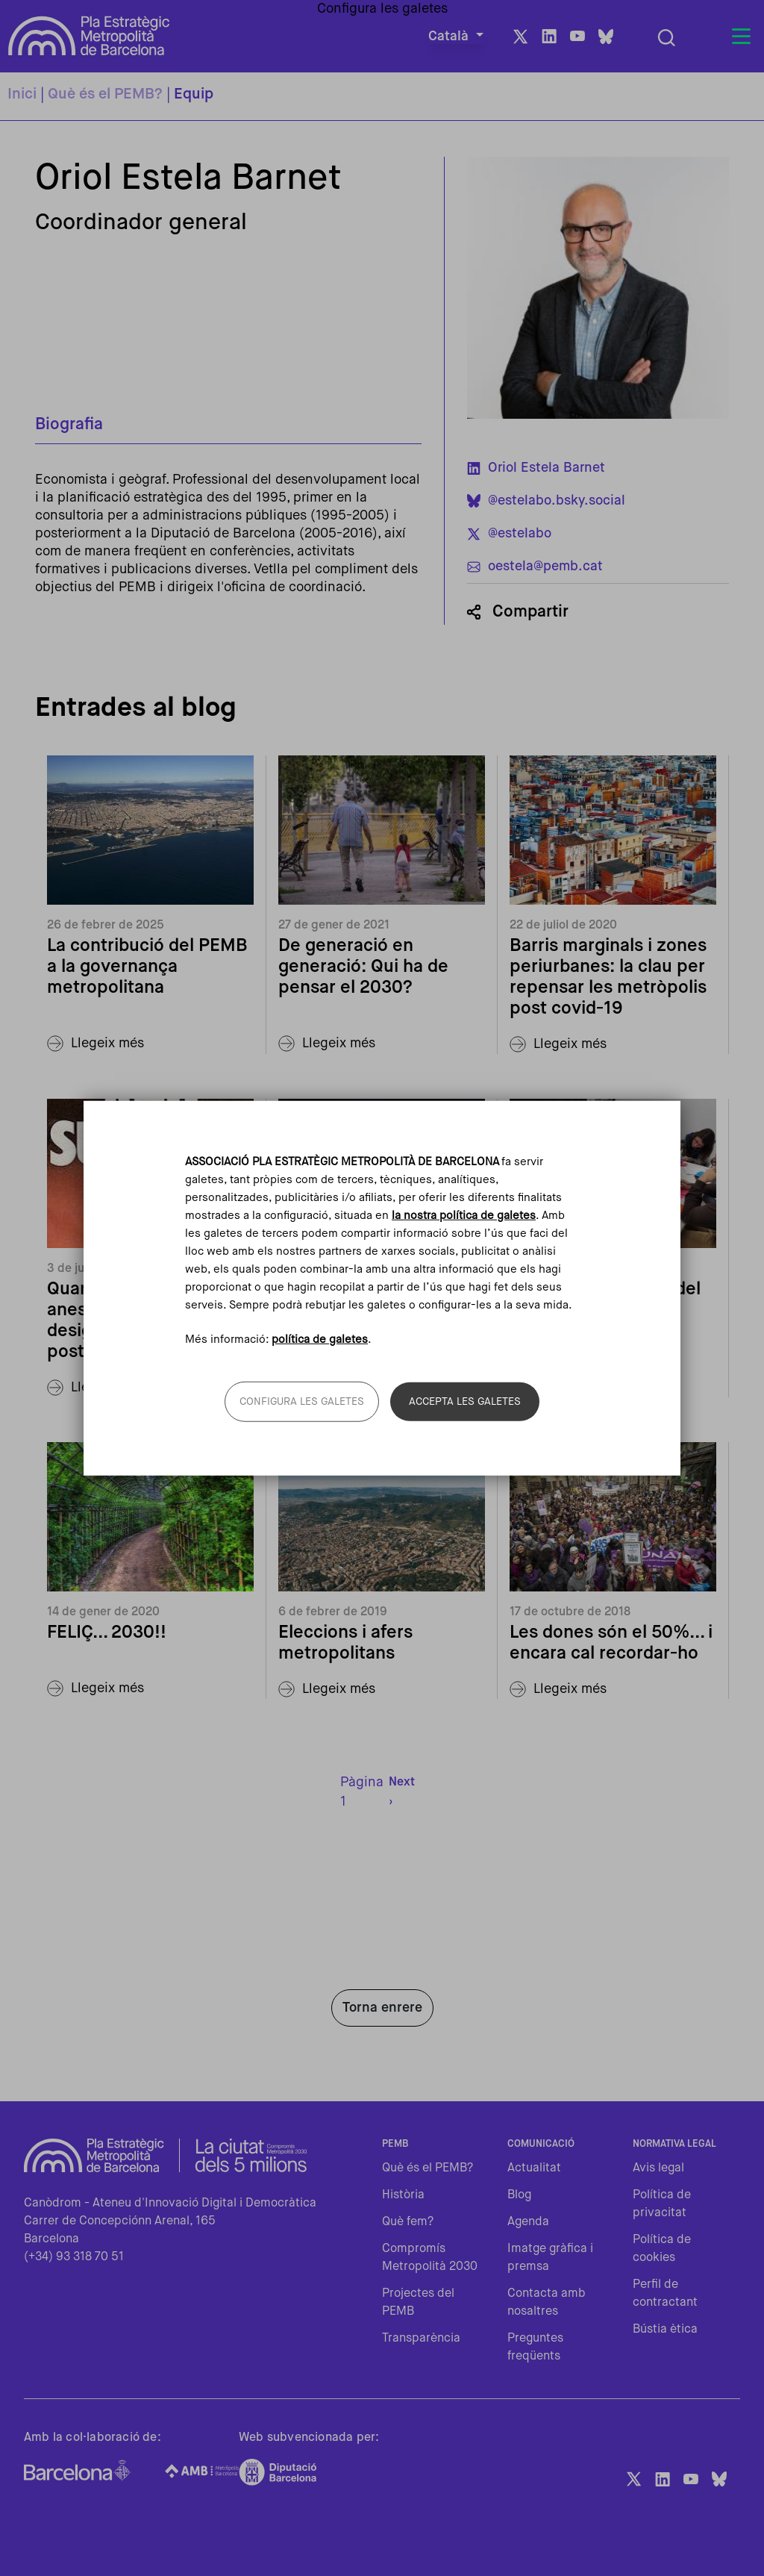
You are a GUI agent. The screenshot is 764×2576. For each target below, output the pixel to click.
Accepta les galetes (465, 1402)
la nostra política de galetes (464, 1214)
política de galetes (320, 1339)
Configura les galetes (301, 1402)
